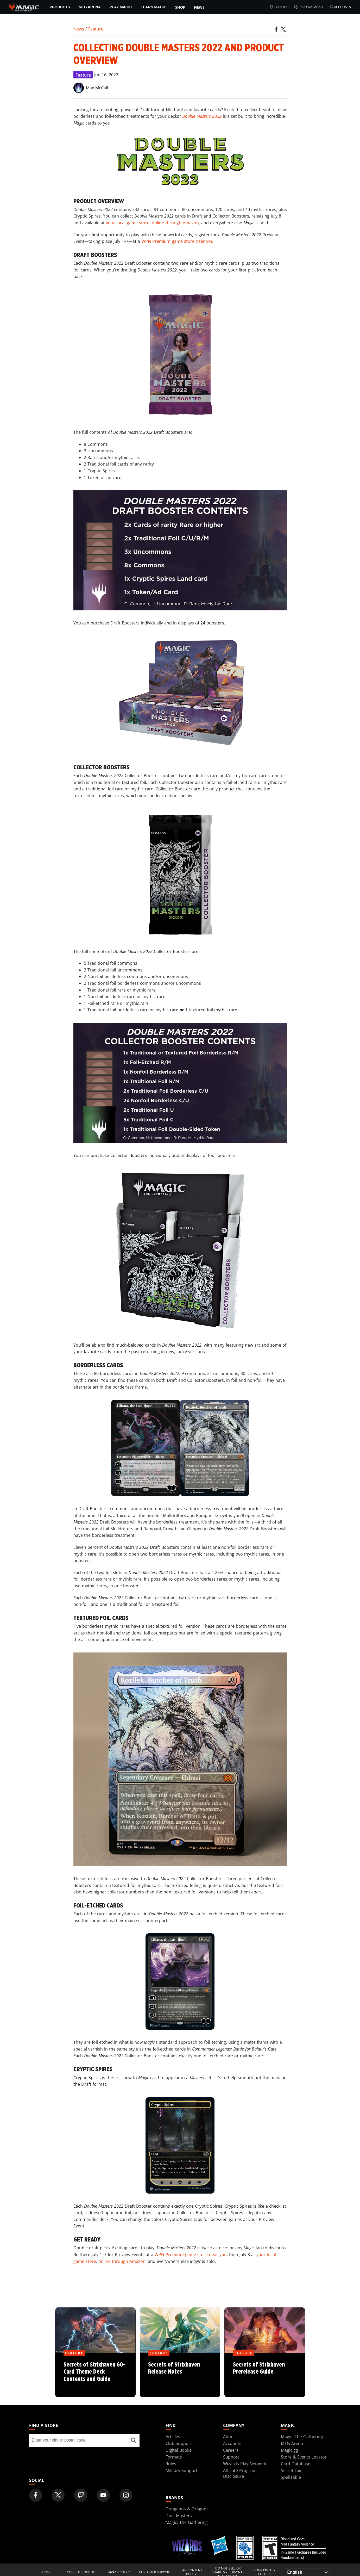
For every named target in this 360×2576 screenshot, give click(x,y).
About (229, 2436)
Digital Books (178, 2450)
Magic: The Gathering (302, 2436)
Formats (174, 2457)
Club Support (179, 2443)
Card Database (309, 7)
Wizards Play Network (244, 2464)
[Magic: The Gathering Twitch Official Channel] (80, 2495)
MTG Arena (90, 7)
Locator (279, 7)
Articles (173, 2436)
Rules (171, 2464)
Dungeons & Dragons (187, 2509)
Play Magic (120, 7)
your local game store (127, 223)
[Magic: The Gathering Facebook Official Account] (35, 2495)
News (199, 7)
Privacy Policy (118, 2572)
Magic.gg (289, 2450)
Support (231, 2457)
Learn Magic (153, 7)
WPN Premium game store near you (177, 241)
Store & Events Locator (304, 2457)
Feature (95, 29)
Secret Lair (291, 2470)
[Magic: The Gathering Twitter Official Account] (58, 2495)
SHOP (180, 7)
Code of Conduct (82, 2572)
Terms (45, 2572)
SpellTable (291, 2477)
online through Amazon (175, 223)
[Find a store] (134, 2440)
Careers (230, 2450)
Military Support (182, 2470)
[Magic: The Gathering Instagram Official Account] (125, 2495)
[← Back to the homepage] (24, 6)
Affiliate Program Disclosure (240, 2473)
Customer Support (155, 2572)
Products (59, 7)
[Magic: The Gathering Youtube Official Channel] (103, 2495)
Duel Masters (179, 2515)
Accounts (340, 7)
